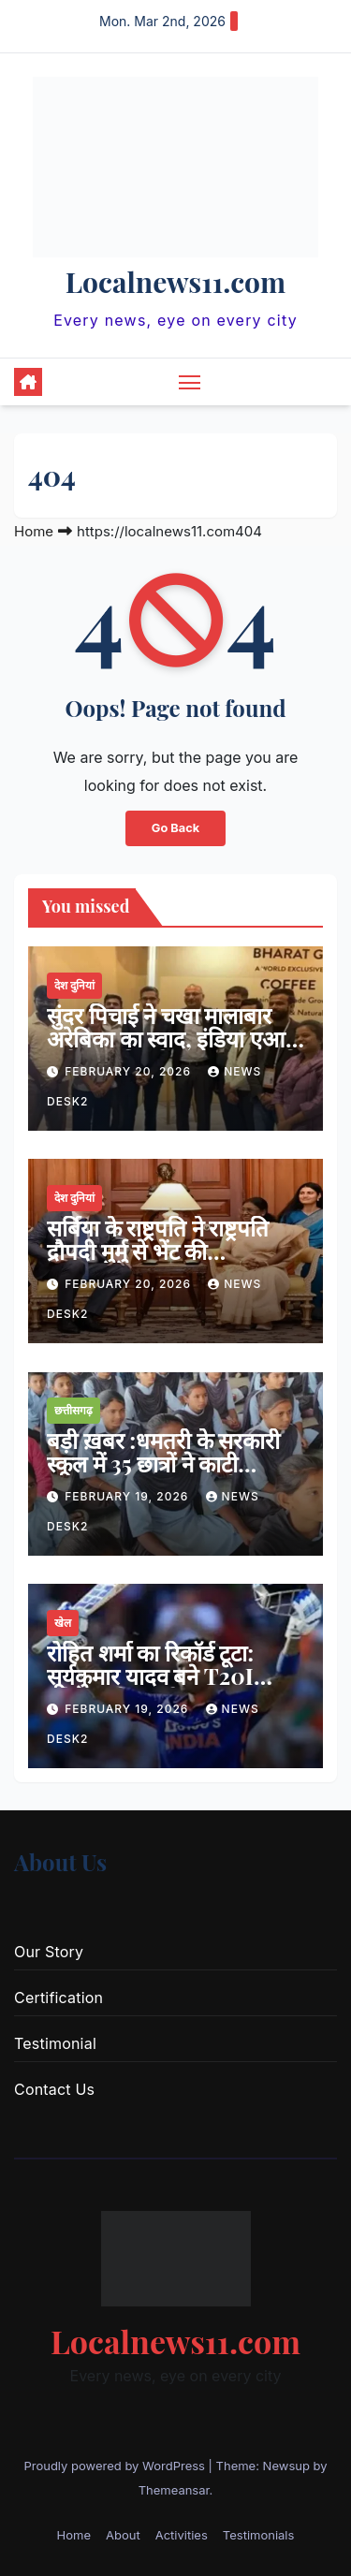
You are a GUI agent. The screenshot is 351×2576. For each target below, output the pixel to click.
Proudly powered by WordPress (115, 2465)
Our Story (48, 1951)
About (123, 2534)
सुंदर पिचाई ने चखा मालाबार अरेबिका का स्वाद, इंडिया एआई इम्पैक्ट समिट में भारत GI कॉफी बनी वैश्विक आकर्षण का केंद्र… (173, 1050)
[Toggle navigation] (190, 382)
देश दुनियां (74, 985)
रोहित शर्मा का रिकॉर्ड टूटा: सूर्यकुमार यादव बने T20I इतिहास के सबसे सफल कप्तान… (150, 1687)
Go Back (175, 828)
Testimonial (55, 2043)
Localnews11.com (175, 281)
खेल (62, 1623)
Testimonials (259, 2534)
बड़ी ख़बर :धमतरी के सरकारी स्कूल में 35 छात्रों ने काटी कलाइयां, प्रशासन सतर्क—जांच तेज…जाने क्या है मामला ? (170, 1475)
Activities (181, 2534)
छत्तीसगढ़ (73, 1410)
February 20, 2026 (130, 1071)
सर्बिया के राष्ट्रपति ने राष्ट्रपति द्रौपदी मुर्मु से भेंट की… (158, 1239)
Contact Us (54, 2089)
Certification (58, 1997)
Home (33, 531)
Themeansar (174, 2489)
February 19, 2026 (128, 1496)
